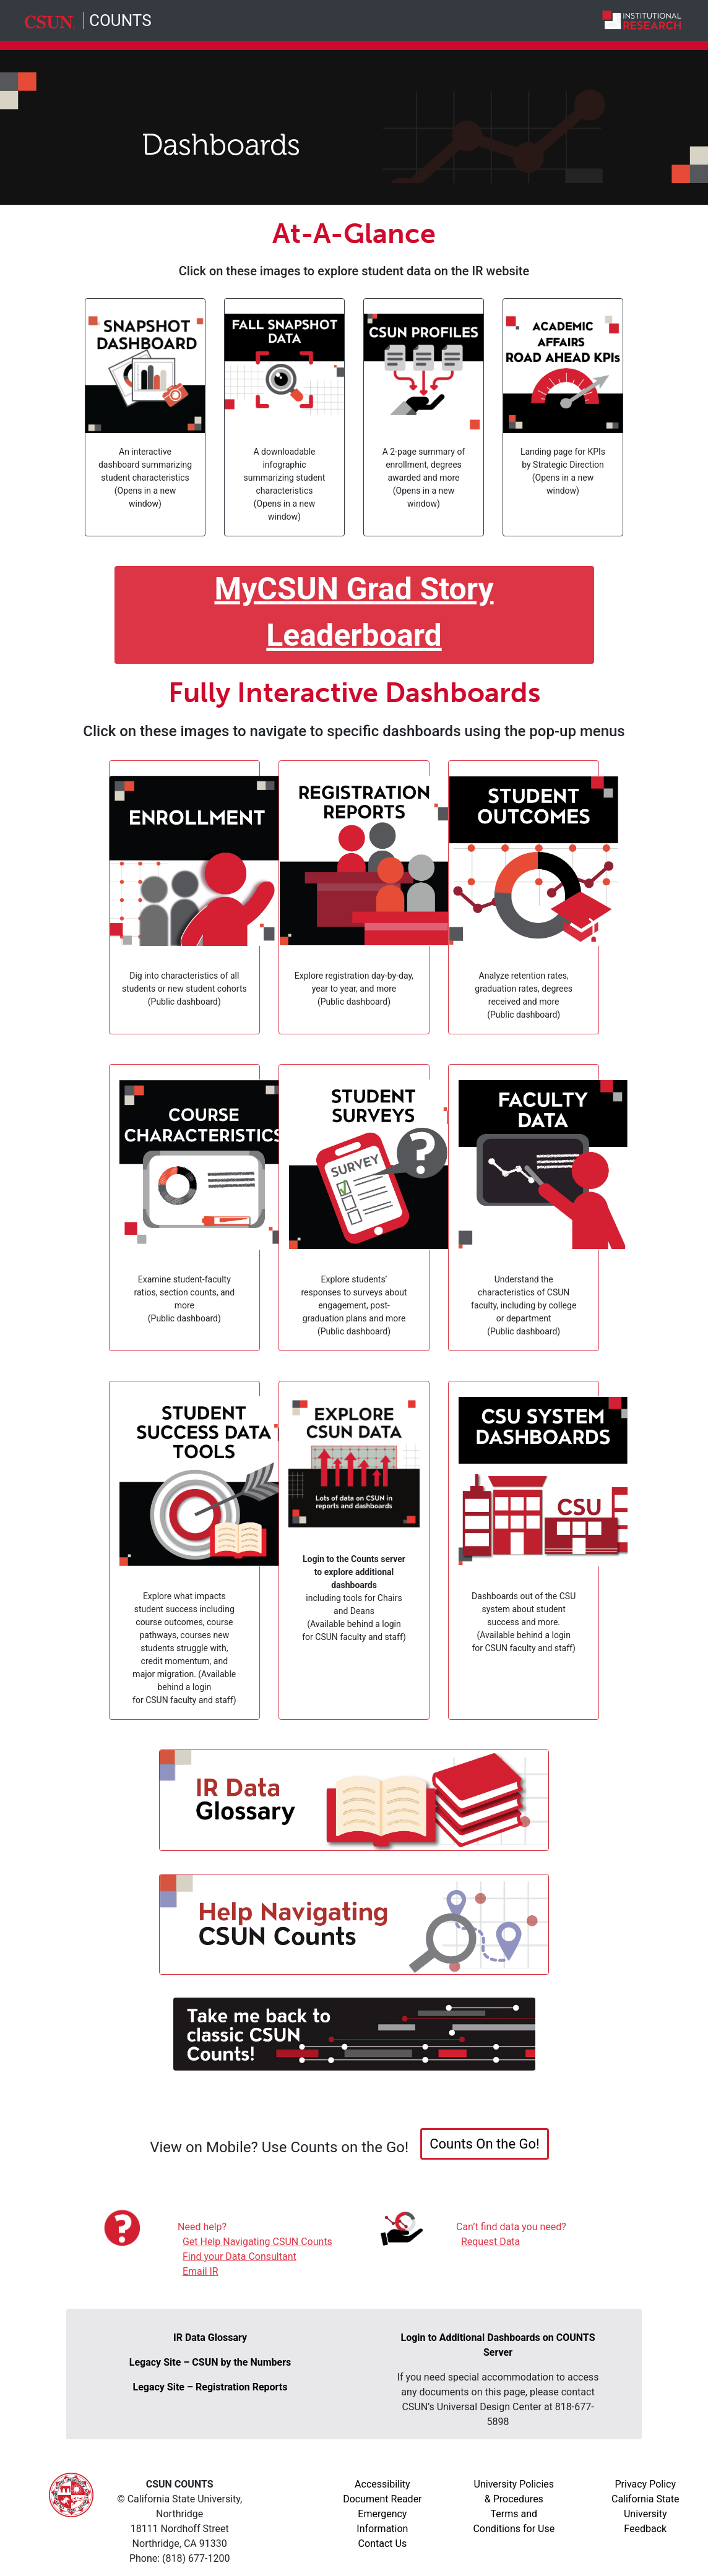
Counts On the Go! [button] (485, 2144)
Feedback (645, 2529)
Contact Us (382, 2543)
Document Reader (382, 2499)
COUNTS (120, 20)
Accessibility (382, 2484)
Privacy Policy (645, 2484)
